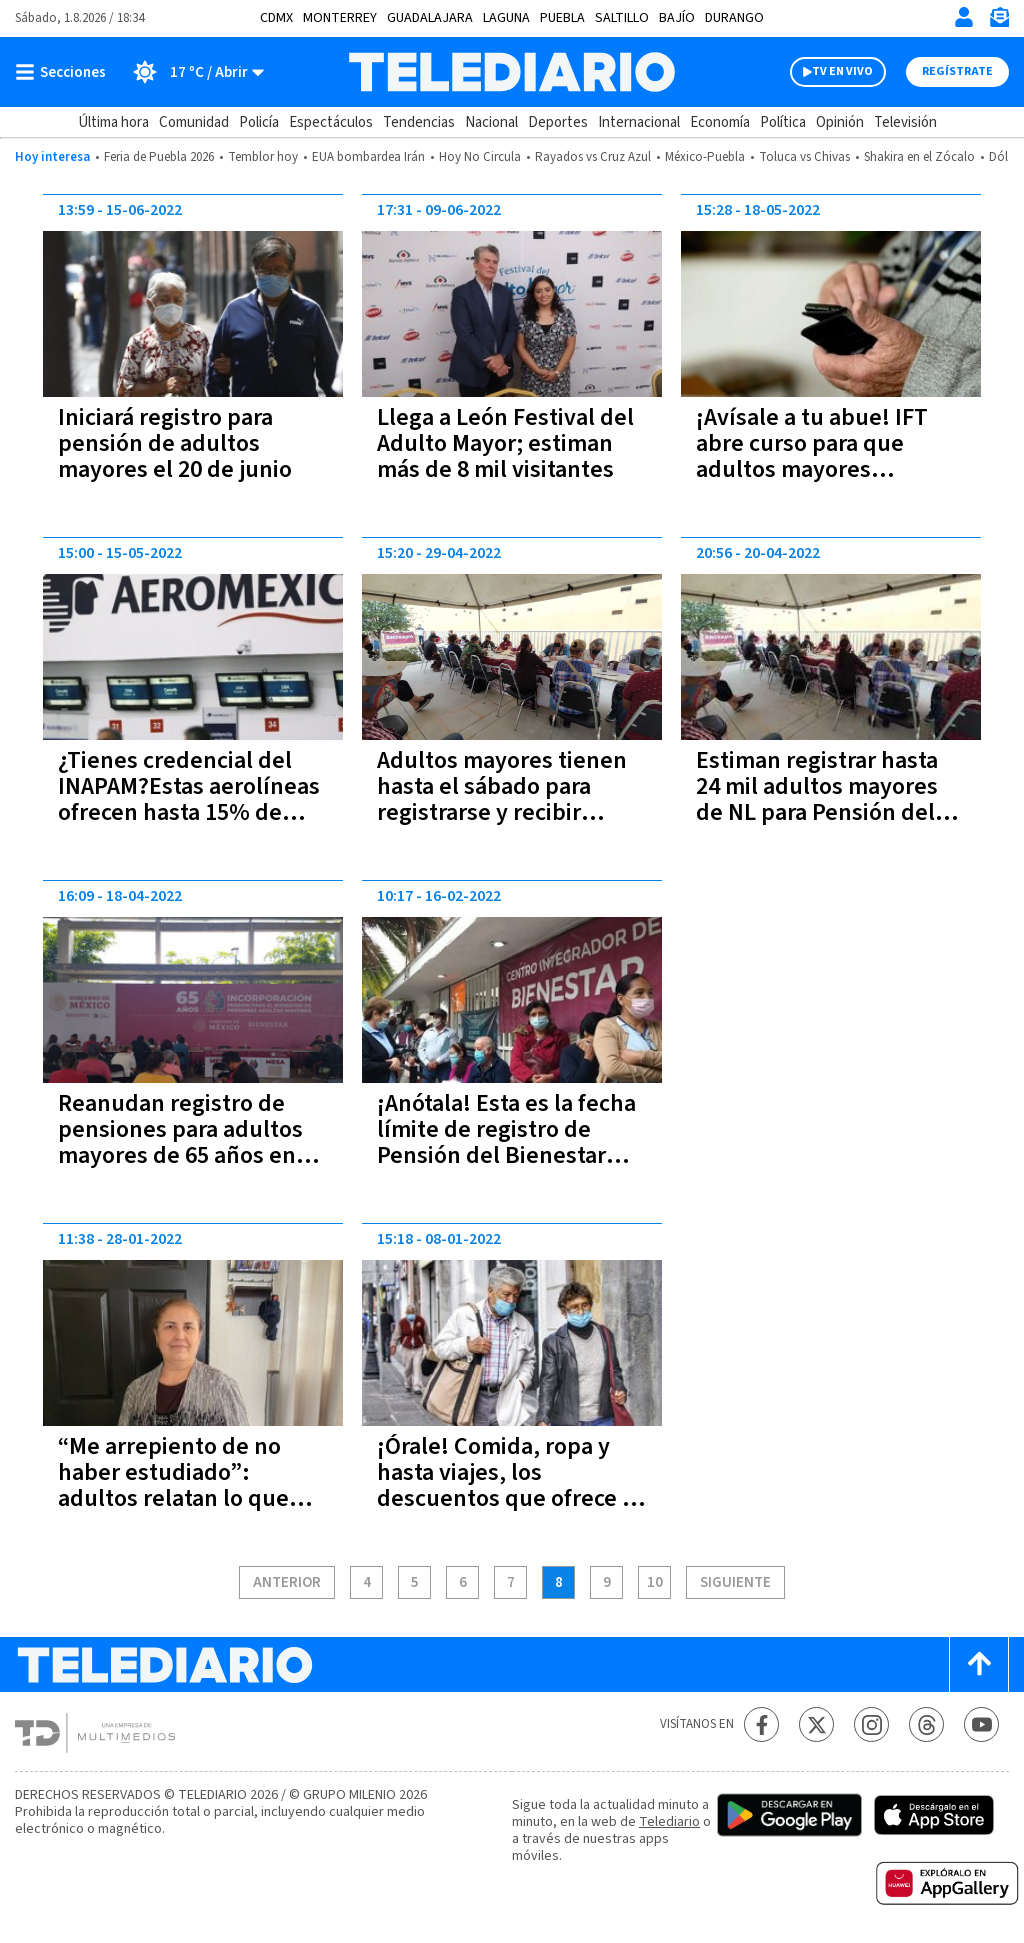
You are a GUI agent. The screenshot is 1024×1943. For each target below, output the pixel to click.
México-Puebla (705, 157)
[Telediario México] (511, 72)
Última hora (113, 122)
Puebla (562, 18)
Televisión (905, 122)
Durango (734, 18)
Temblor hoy (263, 157)
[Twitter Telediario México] (816, 1724)
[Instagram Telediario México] (871, 1724)
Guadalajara (430, 18)
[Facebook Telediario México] (761, 1724)
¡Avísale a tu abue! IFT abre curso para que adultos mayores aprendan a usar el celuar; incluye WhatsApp (828, 469)
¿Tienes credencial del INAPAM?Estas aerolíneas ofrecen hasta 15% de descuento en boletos (189, 799)
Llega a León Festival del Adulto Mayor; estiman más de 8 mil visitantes (505, 443)
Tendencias (419, 122)
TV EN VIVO (842, 71)
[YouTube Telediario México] (981, 1724)
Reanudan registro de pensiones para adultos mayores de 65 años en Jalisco (180, 1142)
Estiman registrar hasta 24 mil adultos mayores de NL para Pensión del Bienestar (817, 799)
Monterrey (340, 18)
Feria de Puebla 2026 (159, 157)
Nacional (491, 122)
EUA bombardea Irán (368, 157)
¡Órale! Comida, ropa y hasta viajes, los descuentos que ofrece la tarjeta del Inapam (509, 1485)
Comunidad (194, 122)
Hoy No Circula (480, 157)
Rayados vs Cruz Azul (593, 157)
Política (783, 122)
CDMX (276, 18)
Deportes (558, 122)
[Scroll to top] (979, 1664)
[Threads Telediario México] (926, 1724)
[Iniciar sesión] (964, 17)
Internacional (639, 122)
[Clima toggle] (191, 72)
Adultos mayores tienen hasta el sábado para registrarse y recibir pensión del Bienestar (502, 799)
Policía (259, 122)
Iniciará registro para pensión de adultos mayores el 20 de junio (175, 443)
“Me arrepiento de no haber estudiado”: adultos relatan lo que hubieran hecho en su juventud (173, 1498)
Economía (720, 122)
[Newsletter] (999, 21)
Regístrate (957, 71)
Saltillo (622, 18)
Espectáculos (331, 122)
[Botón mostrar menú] (65, 72)
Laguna (506, 18)
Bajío (677, 18)
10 (655, 1583)
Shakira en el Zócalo (919, 157)
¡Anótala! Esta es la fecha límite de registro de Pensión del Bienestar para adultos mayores (506, 1142)
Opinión (840, 122)
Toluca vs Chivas (804, 157)
